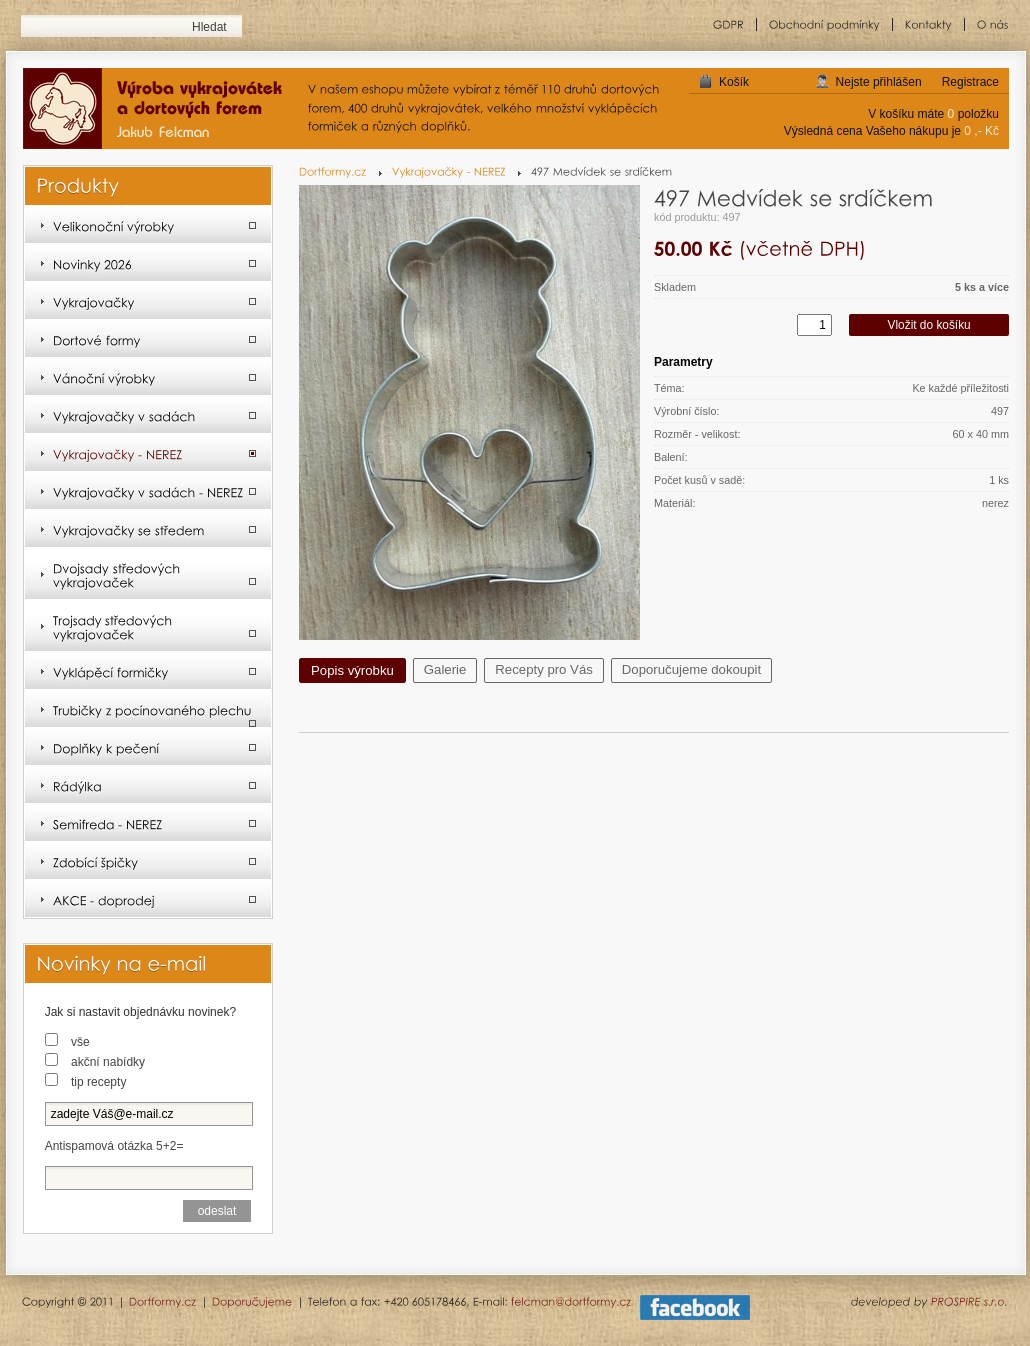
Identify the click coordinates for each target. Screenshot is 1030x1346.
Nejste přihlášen (879, 82)
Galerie (445, 669)
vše (80, 1042)
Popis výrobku (352, 670)
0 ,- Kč (981, 131)
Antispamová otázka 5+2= (114, 1146)
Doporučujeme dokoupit (691, 669)
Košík (734, 82)
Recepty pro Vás (544, 669)
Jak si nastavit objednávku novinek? (140, 1012)
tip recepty (98, 1082)
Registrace (970, 82)
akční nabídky (108, 1062)
